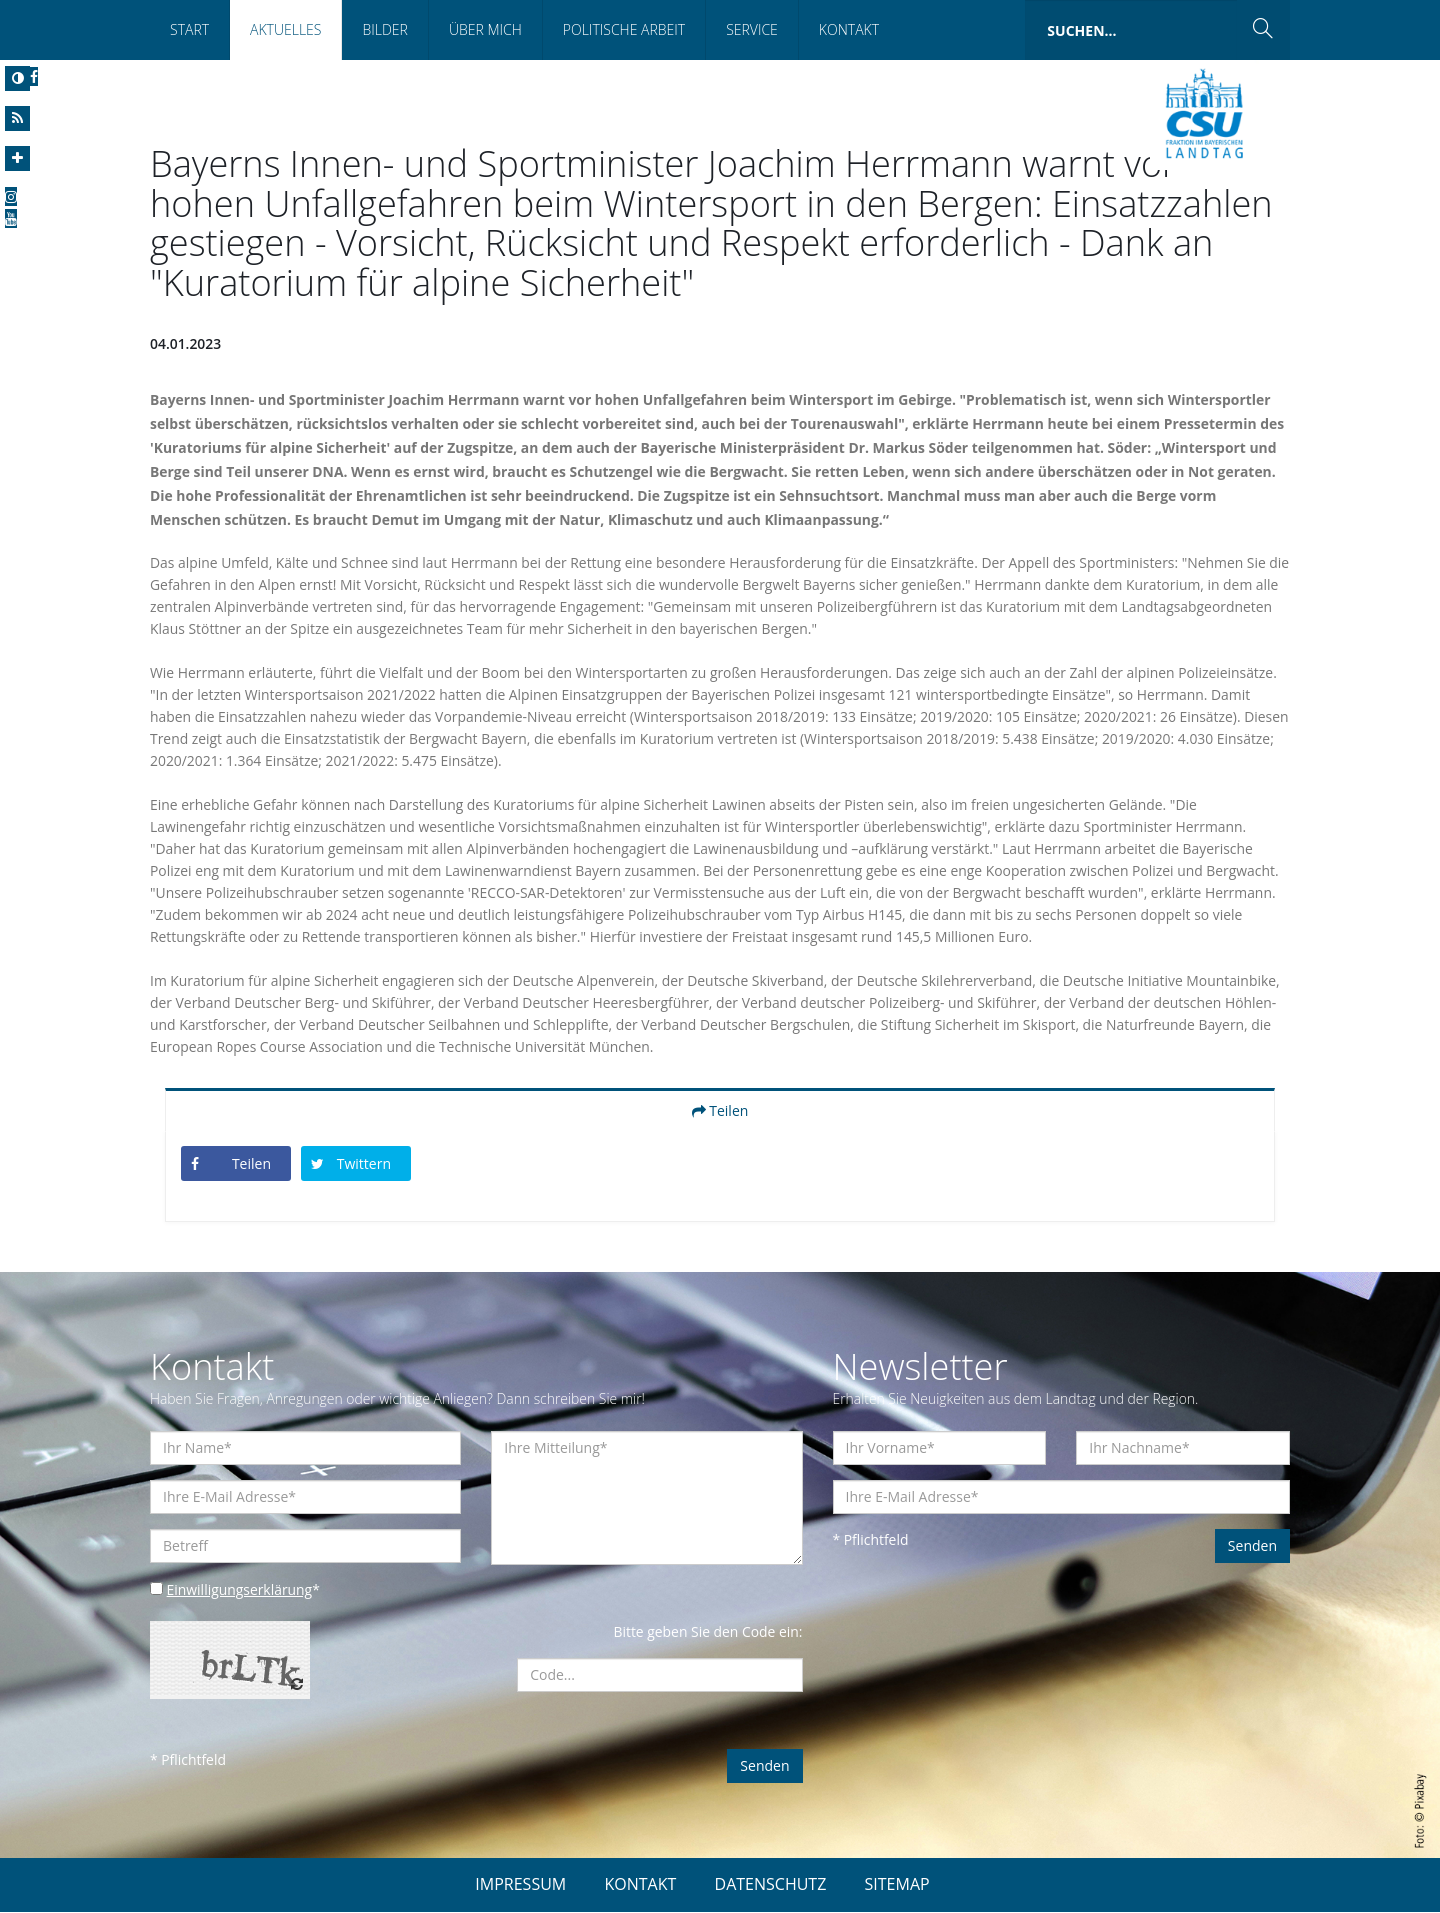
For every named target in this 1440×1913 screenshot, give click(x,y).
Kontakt (849, 29)
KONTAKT (640, 1885)
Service (752, 29)
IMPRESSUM (520, 1885)
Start (189, 29)
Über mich (485, 29)
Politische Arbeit (624, 29)
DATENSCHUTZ (771, 1885)
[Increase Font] (17, 158)
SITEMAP (897, 1885)
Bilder (384, 29)
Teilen (720, 1111)
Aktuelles (285, 29)
